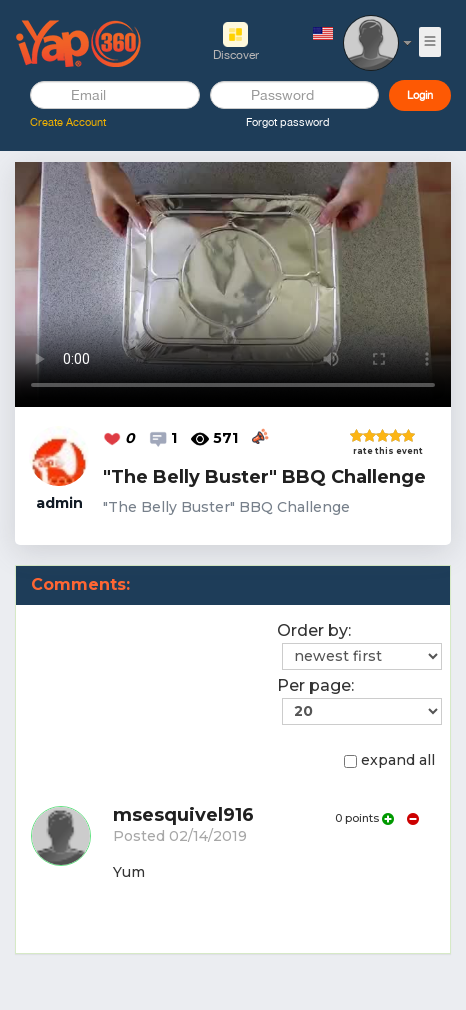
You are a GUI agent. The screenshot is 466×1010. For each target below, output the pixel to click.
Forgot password (288, 122)
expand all (389, 760)
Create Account (68, 122)
